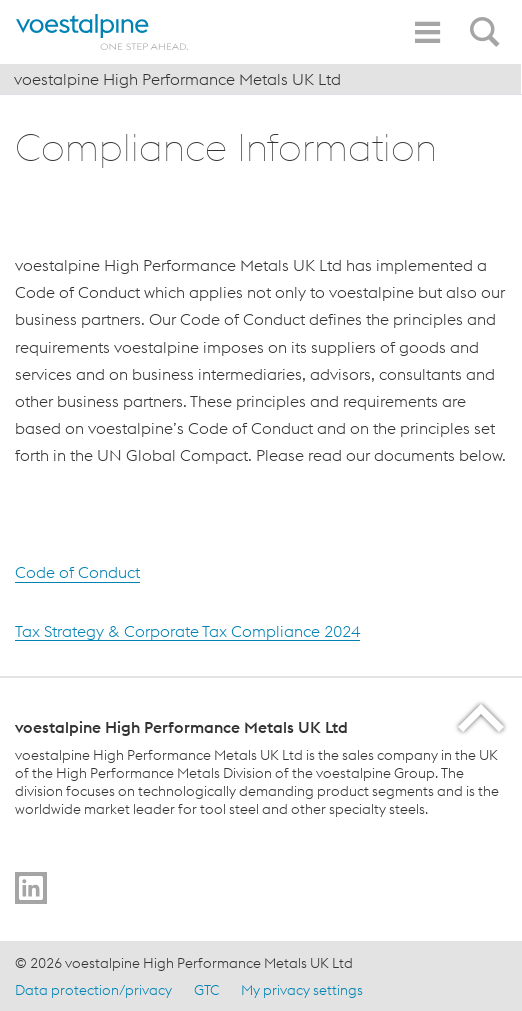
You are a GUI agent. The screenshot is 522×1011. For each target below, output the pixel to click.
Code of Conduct (77, 573)
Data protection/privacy (93, 990)
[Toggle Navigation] (427, 32)
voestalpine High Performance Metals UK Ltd (177, 79)
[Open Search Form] (488, 21)
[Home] (105, 32)
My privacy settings (302, 990)
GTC (206, 990)
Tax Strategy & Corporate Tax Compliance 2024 (187, 631)
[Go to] (31, 888)
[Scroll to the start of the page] (482, 717)
